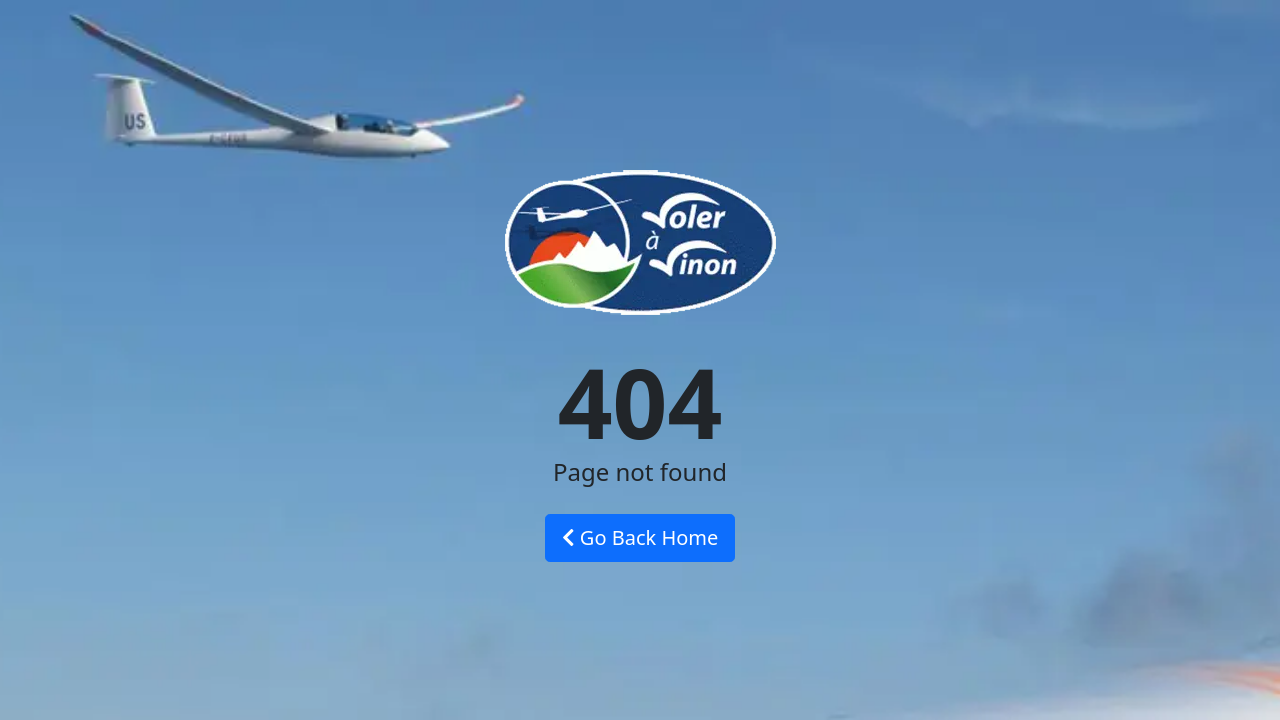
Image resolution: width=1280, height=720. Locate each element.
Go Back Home (640, 537)
